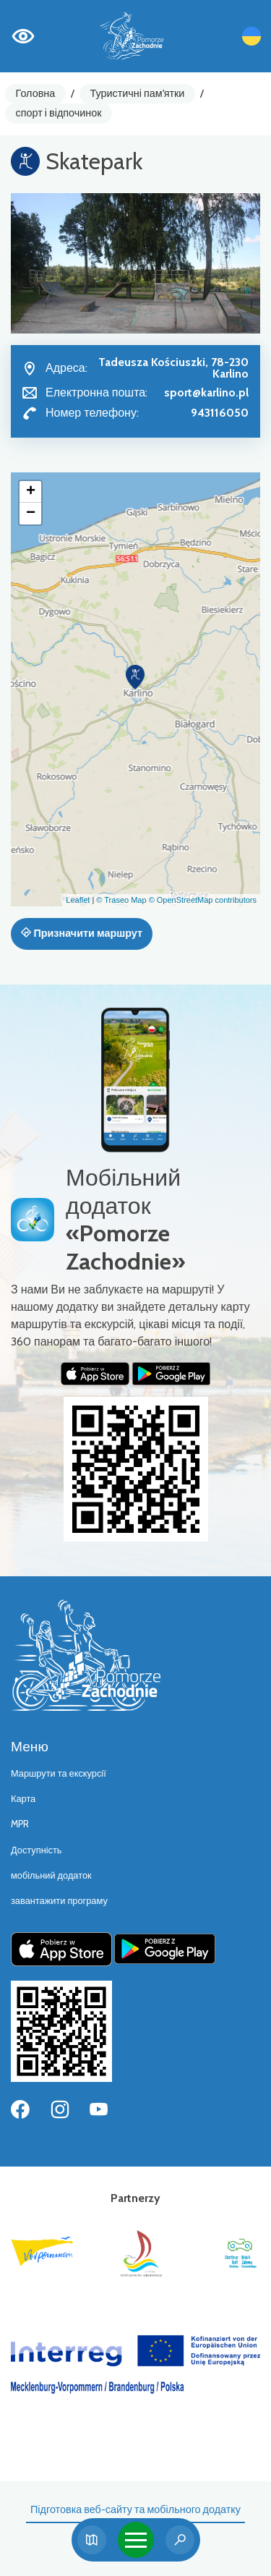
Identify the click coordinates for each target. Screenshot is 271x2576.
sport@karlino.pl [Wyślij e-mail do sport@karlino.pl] (206, 392)
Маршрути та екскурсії (58, 1773)
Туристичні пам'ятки (137, 93)
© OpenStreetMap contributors (203, 900)
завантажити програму (59, 1900)
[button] (135, 677)
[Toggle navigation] (136, 2540)
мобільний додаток (51, 1875)
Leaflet (78, 900)
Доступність (36, 1850)
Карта (23, 1798)
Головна (36, 93)
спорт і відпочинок (59, 112)
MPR (20, 1824)
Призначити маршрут (81, 933)
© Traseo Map (121, 900)
